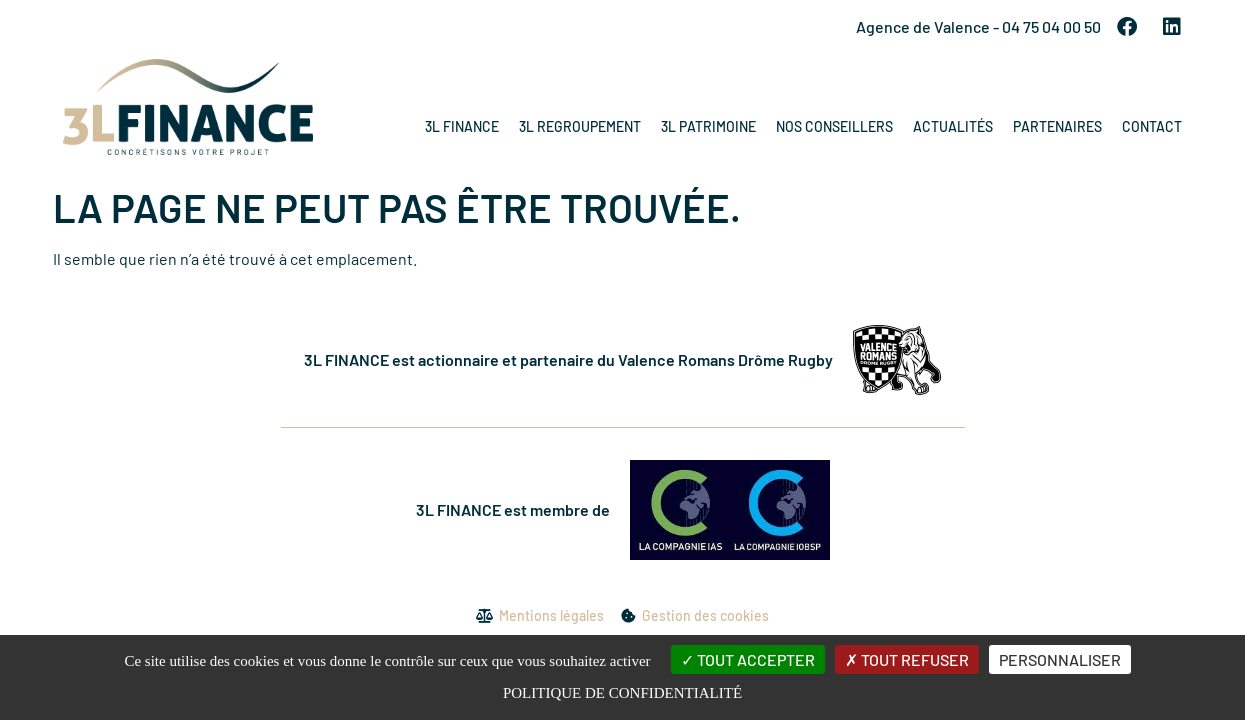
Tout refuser (907, 659)
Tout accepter (748, 659)
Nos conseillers (834, 126)
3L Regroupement (580, 126)
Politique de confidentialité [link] (622, 693)
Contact (1152, 126)
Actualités (953, 126)
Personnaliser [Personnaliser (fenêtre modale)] (1060, 659)
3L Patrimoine (708, 126)
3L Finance (462, 126)
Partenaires (1057, 126)
